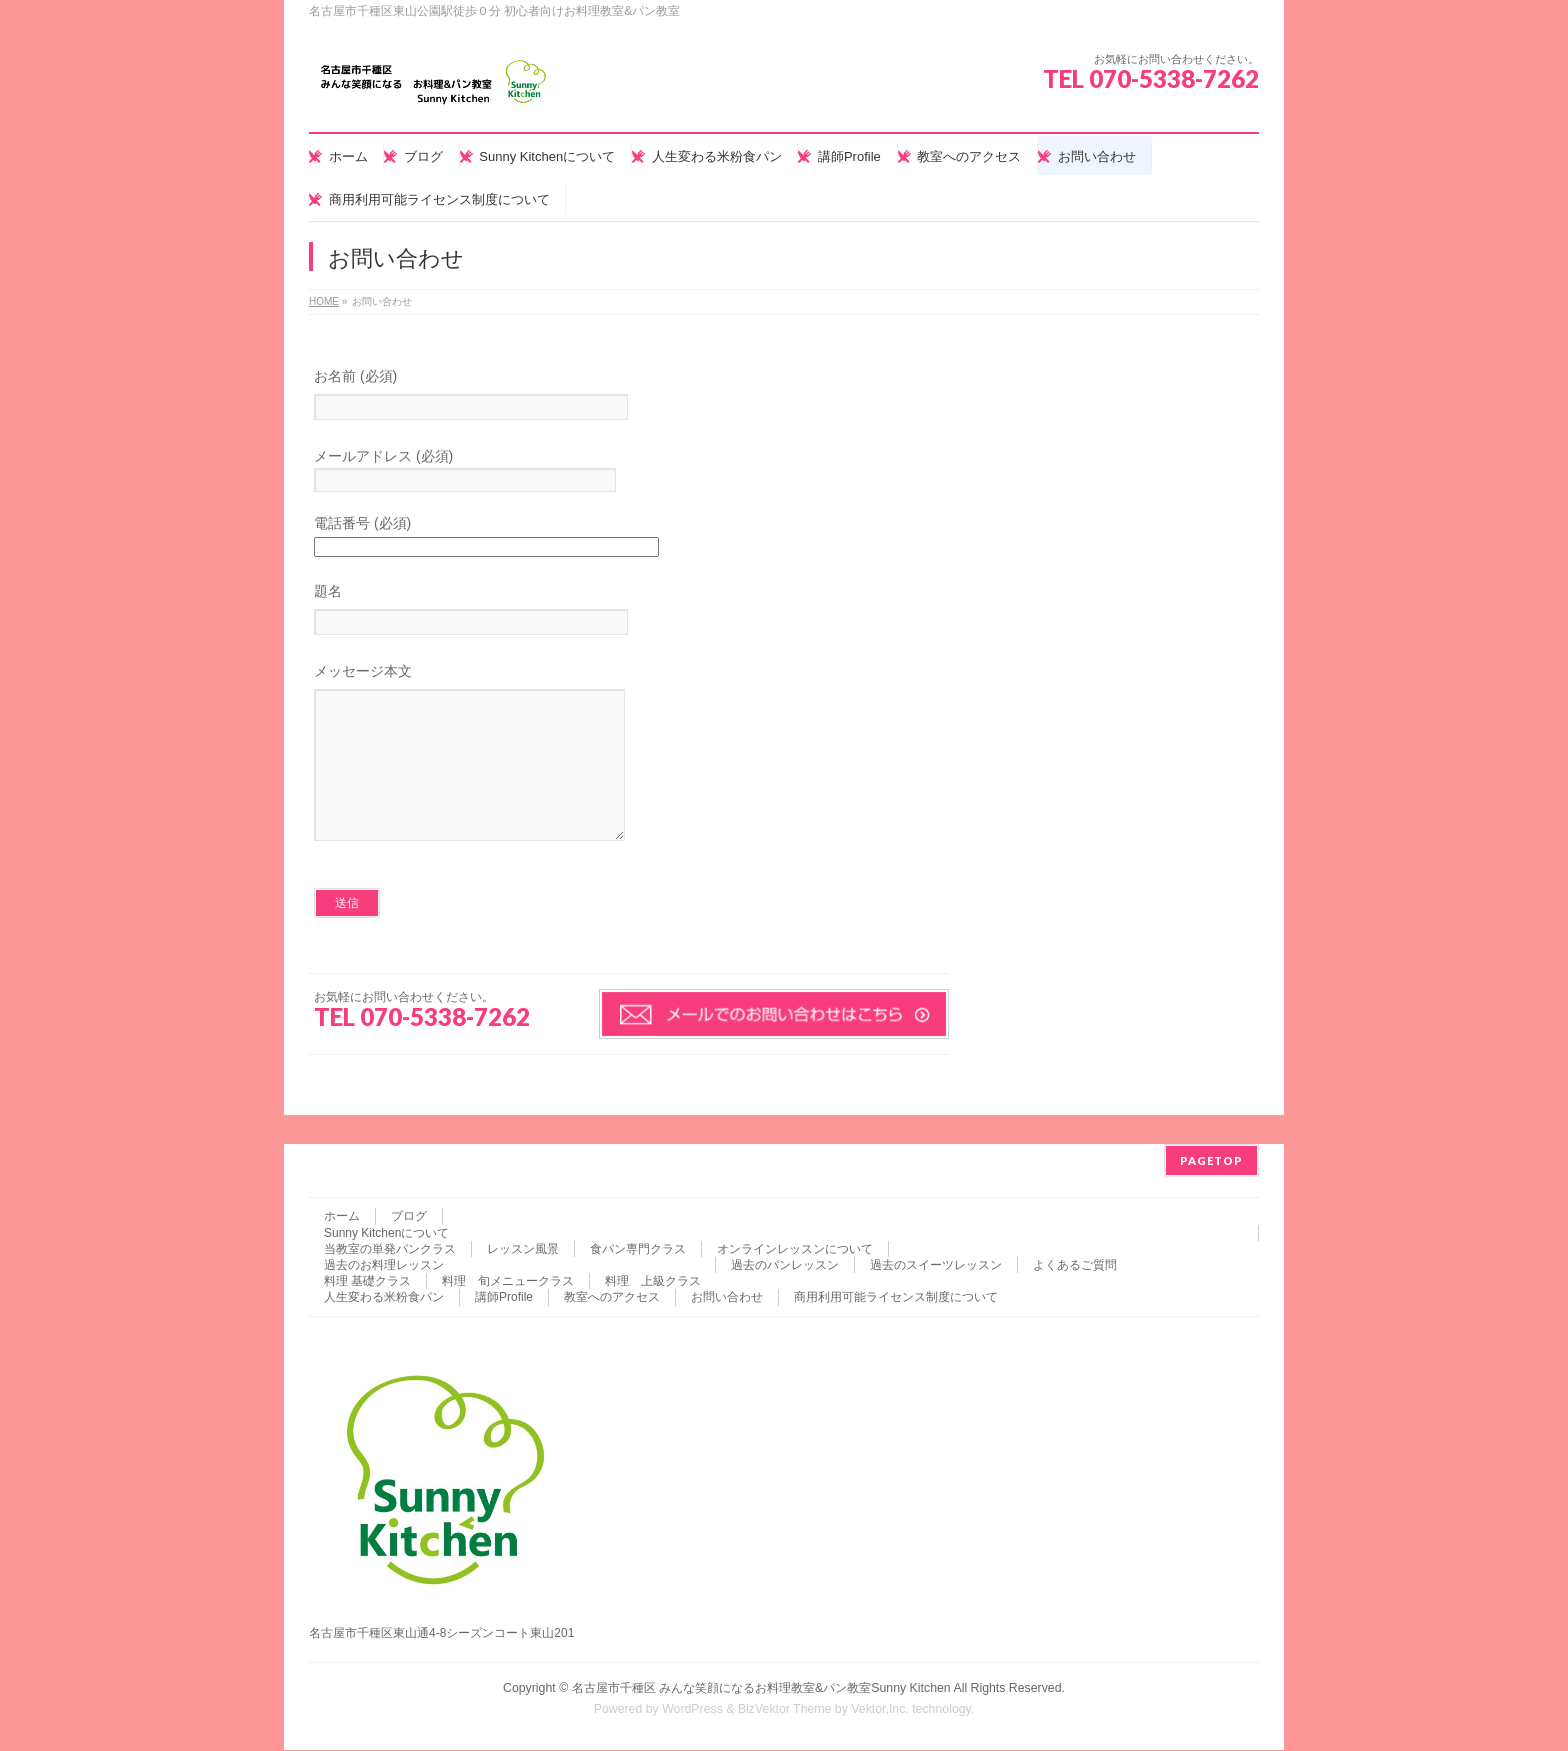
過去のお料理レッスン (384, 1266)
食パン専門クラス (638, 1250)
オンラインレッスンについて (795, 1250)
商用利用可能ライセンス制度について (896, 1298)
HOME (324, 301)
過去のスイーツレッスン (936, 1266)
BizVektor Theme (785, 1710)
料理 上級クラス (653, 1282)
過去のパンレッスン (785, 1266)
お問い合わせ (727, 1298)
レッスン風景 (523, 1250)
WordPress (692, 1710)
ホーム (342, 1217)
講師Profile (504, 1298)
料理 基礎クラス (367, 1282)
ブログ (409, 1217)
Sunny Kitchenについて (386, 1234)
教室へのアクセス (612, 1298)
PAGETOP (1211, 1161)
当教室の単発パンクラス (390, 1250)
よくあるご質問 (1075, 1266)
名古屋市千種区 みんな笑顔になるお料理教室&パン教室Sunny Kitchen (761, 1689)
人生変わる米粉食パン (384, 1298)
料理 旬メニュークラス (508, 1282)
